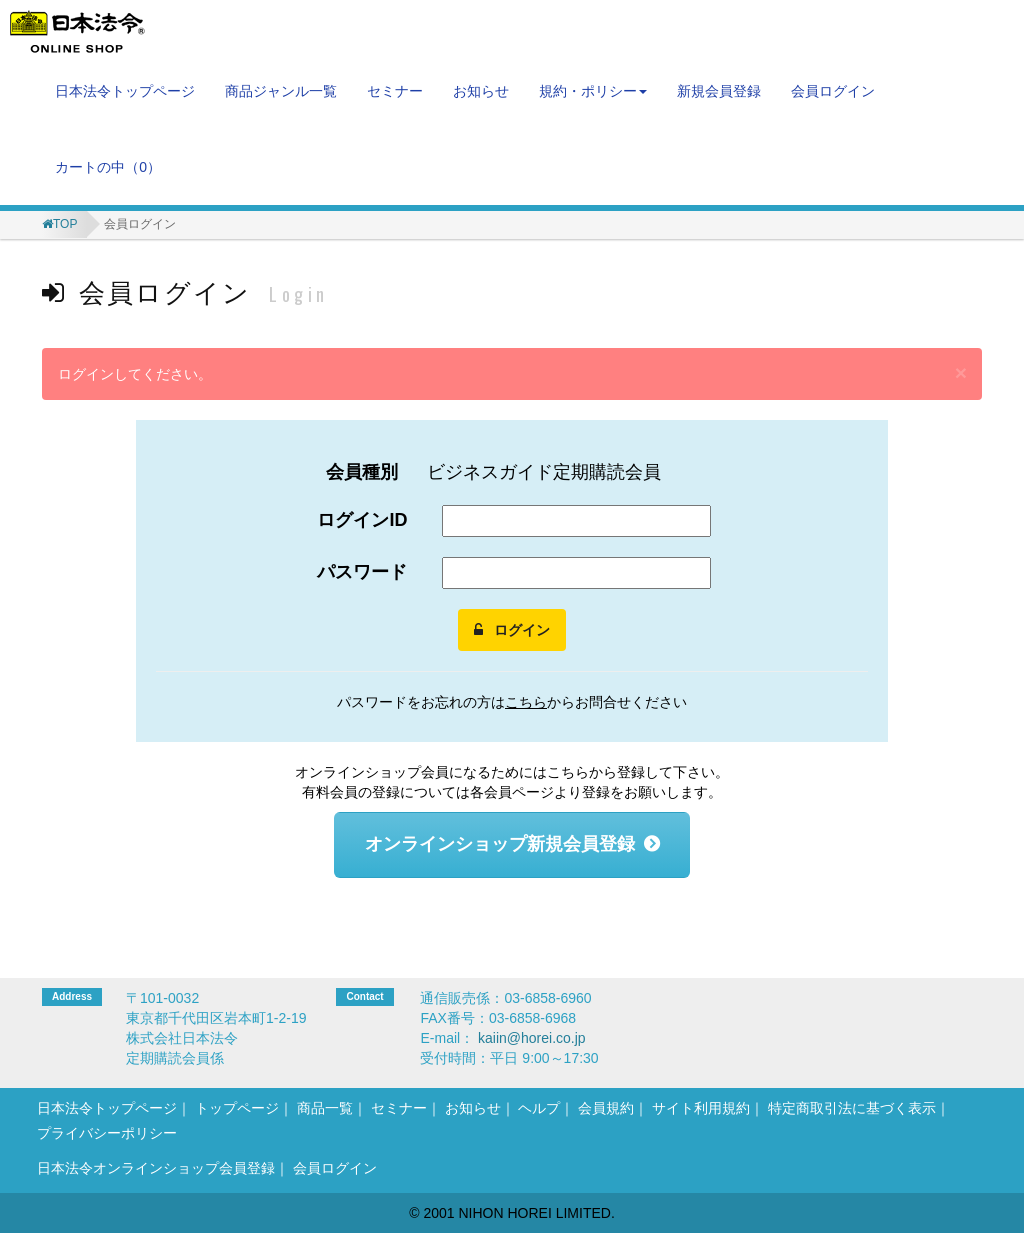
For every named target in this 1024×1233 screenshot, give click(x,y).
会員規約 (606, 1108)
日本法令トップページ (125, 91)
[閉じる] (961, 372)
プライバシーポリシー (107, 1133)
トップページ (237, 1108)
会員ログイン (833, 91)
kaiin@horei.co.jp (532, 1038)
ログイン (512, 630)
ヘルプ (539, 1108)
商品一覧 (325, 1108)
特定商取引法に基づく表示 (852, 1108)
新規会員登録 (719, 91)
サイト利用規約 (701, 1108)
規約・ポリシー (593, 91)
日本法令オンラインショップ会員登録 (156, 1168)
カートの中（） (108, 167)
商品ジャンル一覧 (281, 91)
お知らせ (481, 91)
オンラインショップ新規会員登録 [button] (500, 844)
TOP (65, 224)
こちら (526, 702)
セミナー (395, 91)
